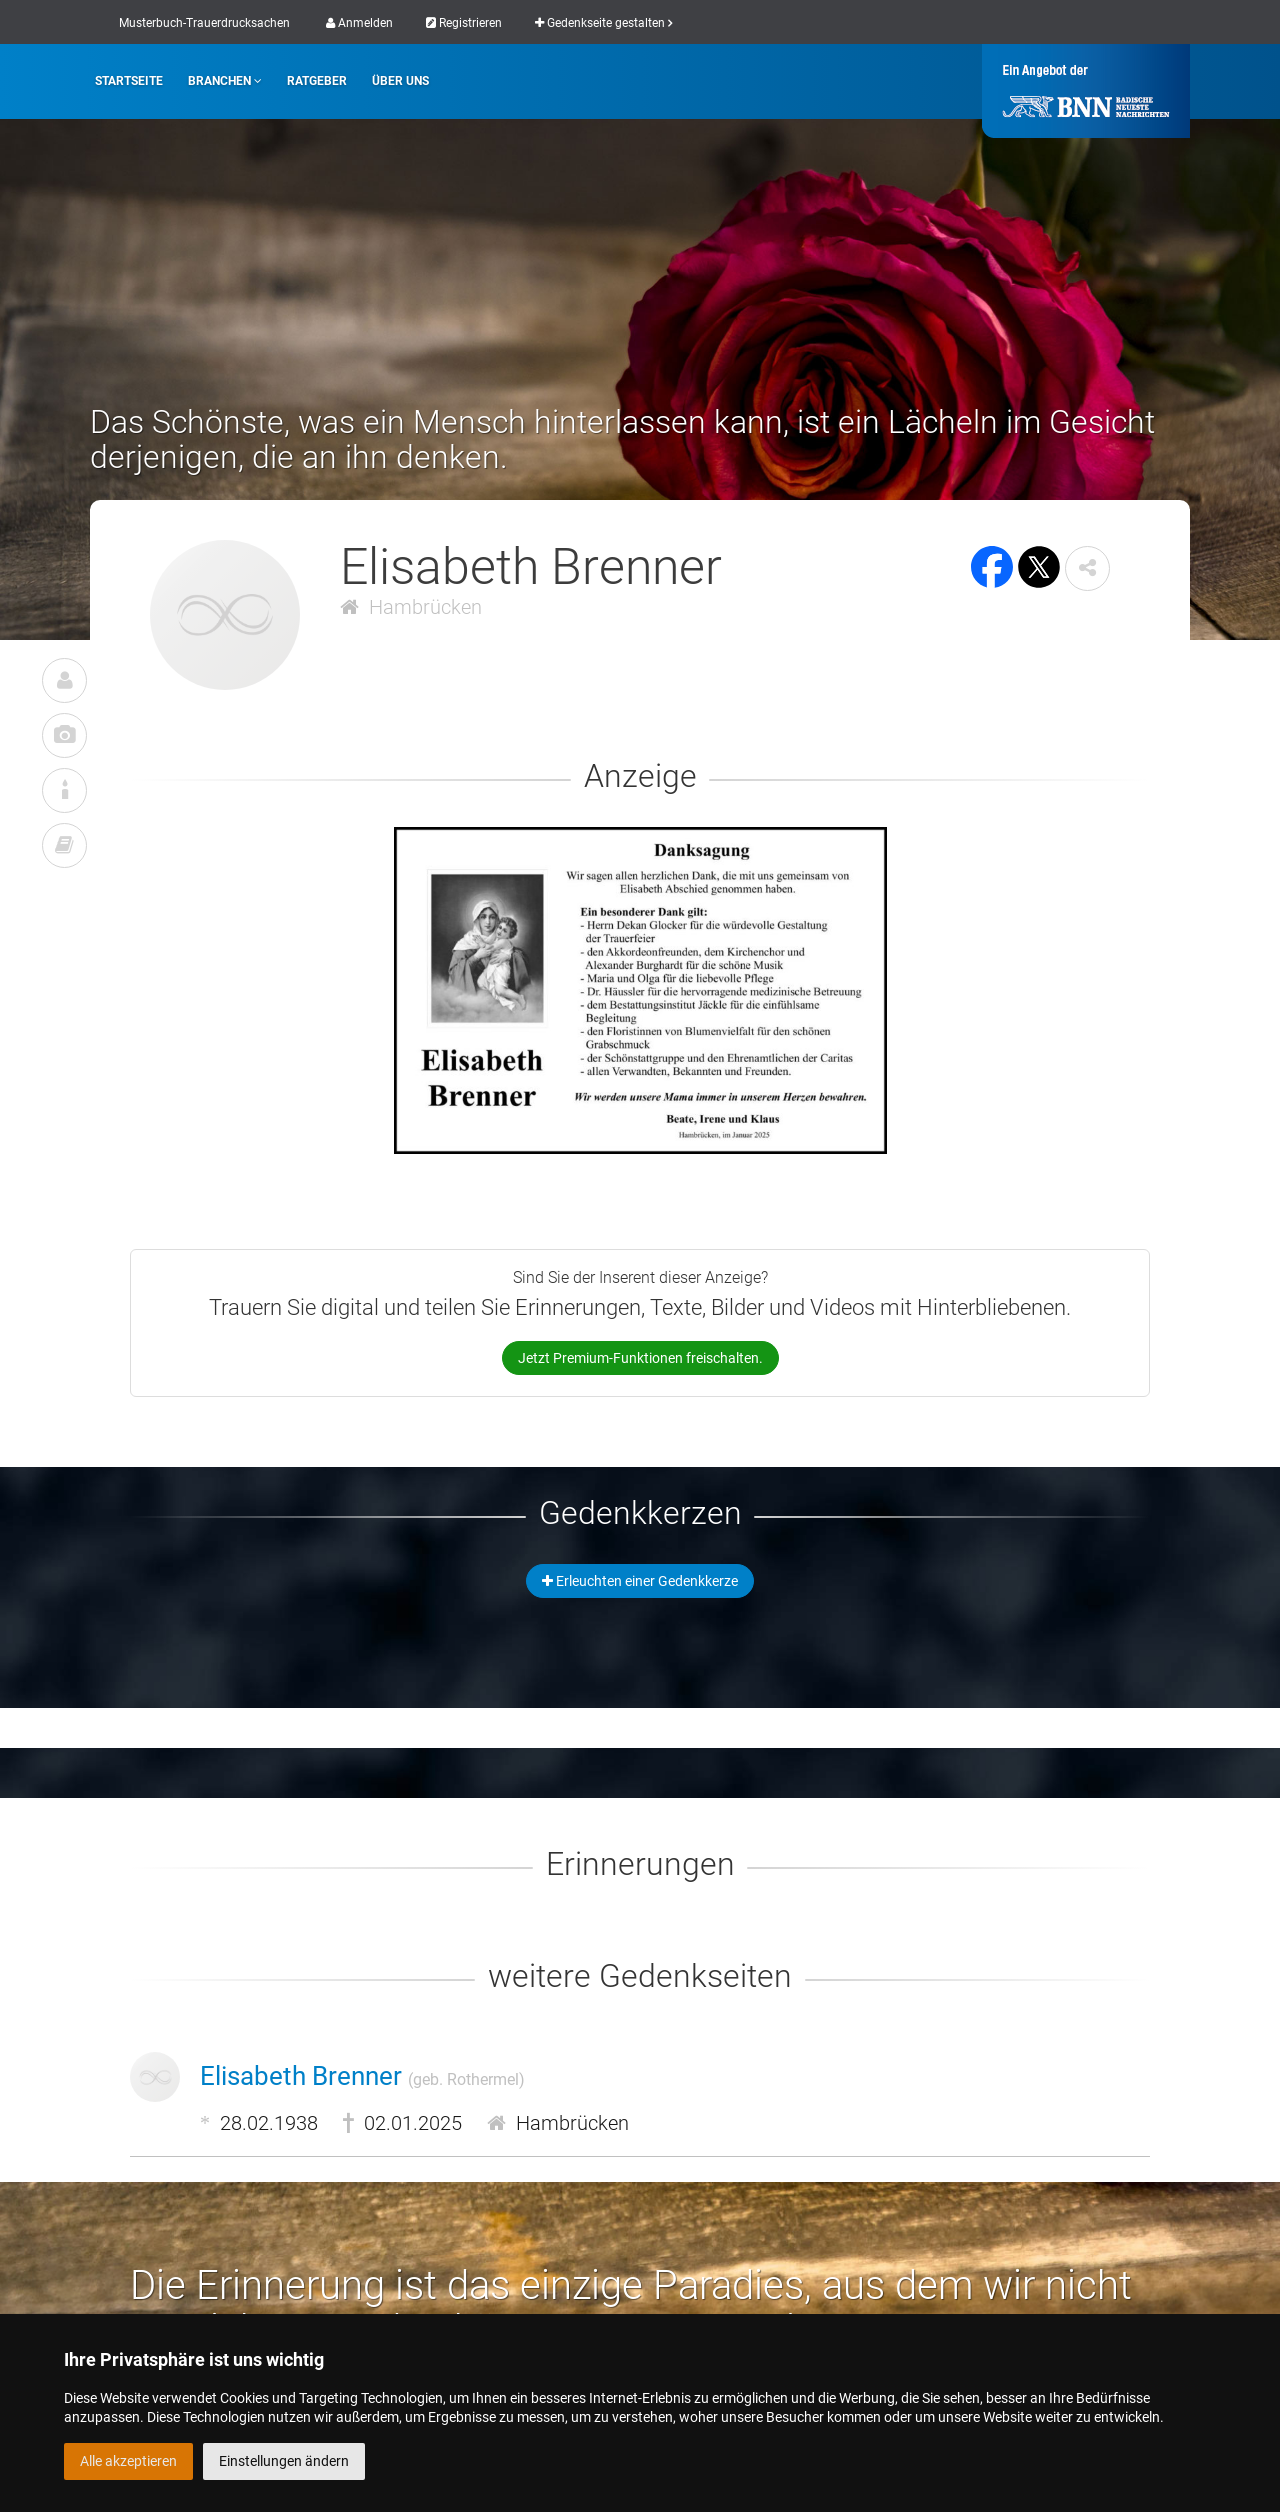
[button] (1087, 568)
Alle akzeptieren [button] (128, 2461)
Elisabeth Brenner (362, 2076)
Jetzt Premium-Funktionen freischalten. (640, 1358)
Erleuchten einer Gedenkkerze (640, 1581)
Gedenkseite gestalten (603, 23)
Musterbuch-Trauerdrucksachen (204, 23)
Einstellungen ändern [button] (284, 2461)
